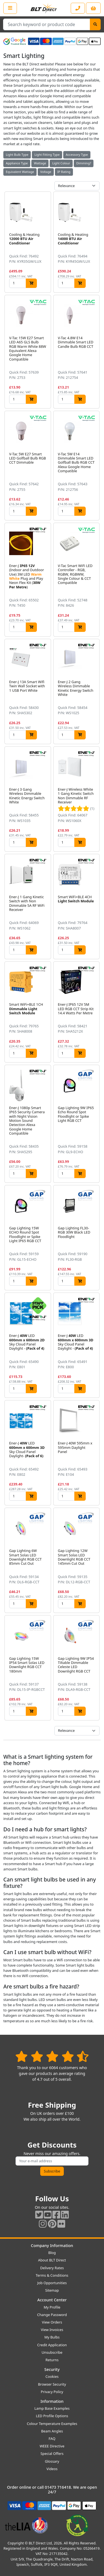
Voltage (45, 172)
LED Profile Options (52, 2415)
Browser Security (52, 2384)
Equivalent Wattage (20, 172)
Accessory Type (77, 154)
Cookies (52, 2376)
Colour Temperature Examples (52, 2423)
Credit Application (52, 2344)
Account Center (52, 2299)
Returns (52, 2359)
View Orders (52, 2322)
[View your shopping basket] (93, 8)
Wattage (40, 163)
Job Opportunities (52, 2282)
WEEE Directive (52, 2446)
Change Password (52, 2314)
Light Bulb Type (17, 154)
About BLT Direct (52, 2260)
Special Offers (52, 2453)
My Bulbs (52, 2337)
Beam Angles (52, 2431)
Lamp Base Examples (52, 2408)
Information (52, 2401)
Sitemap (52, 2290)
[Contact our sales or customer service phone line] (78, 8)
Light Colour (61, 163)
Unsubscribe (52, 2352)
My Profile (52, 2307)
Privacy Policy (52, 2391)
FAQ (52, 2438)
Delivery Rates (52, 2267)
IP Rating (63, 172)
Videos (52, 2468)
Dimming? (83, 163)
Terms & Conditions (52, 2275)
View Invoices (52, 2329)
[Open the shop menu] (10, 8)
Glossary (52, 2461)
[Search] (95, 24)
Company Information (52, 2245)
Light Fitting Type (47, 154)
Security (52, 2369)
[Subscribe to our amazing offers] (52, 2161)
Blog (52, 2252)
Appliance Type (17, 163)
